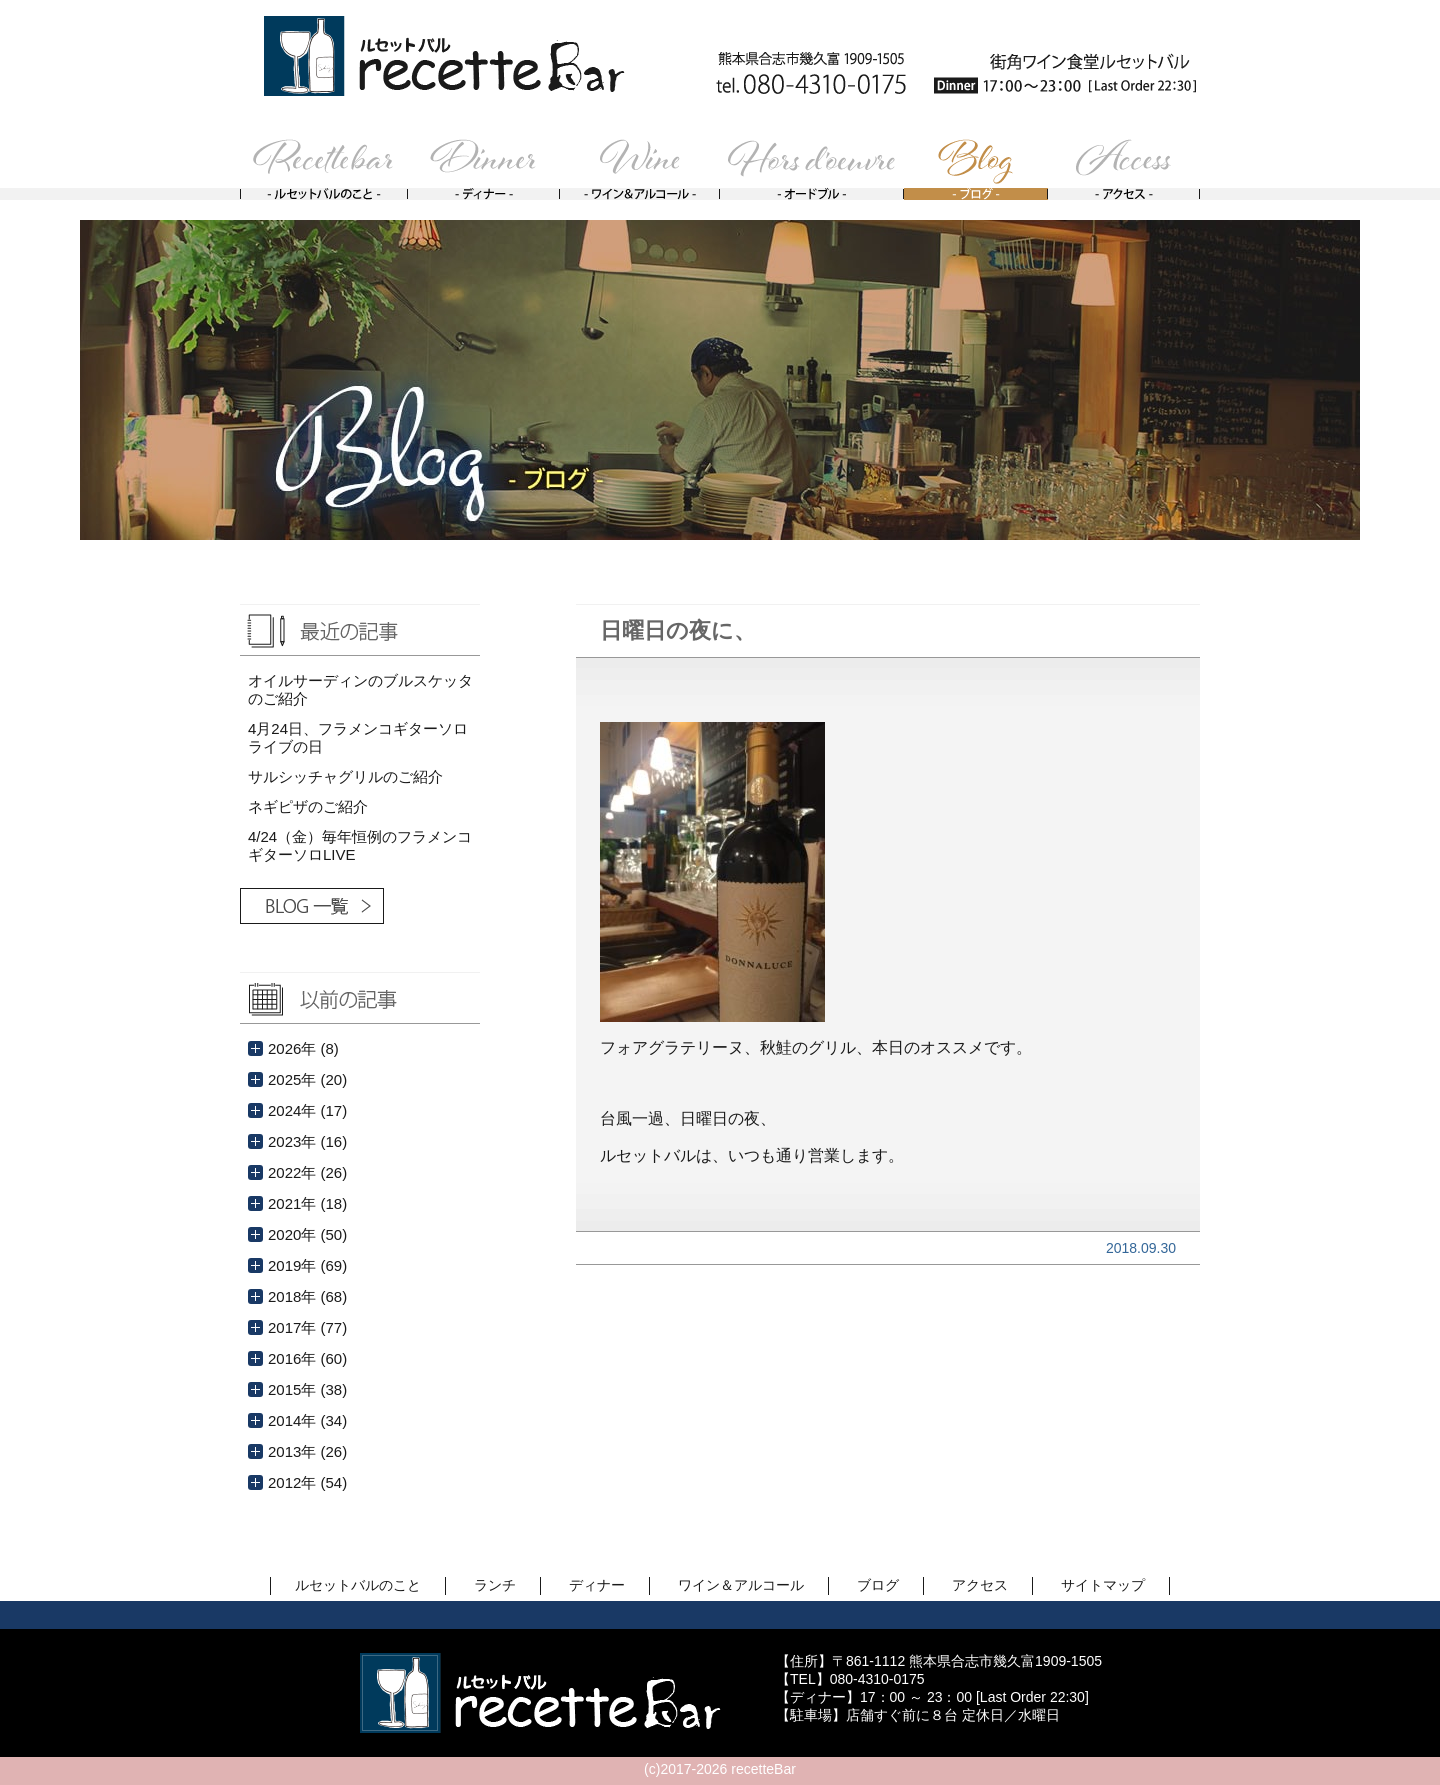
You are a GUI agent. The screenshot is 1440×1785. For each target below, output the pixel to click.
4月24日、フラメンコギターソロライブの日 (358, 737)
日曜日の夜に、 (678, 630)
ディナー (597, 1585)
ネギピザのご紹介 (308, 806)
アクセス (980, 1585)
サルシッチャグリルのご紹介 (345, 776)
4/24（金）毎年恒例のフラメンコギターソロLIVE (360, 845)
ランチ (495, 1585)
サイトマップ (1103, 1585)
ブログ (878, 1585)
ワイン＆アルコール (741, 1585)
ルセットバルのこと (358, 1585)
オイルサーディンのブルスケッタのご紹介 (360, 689)
